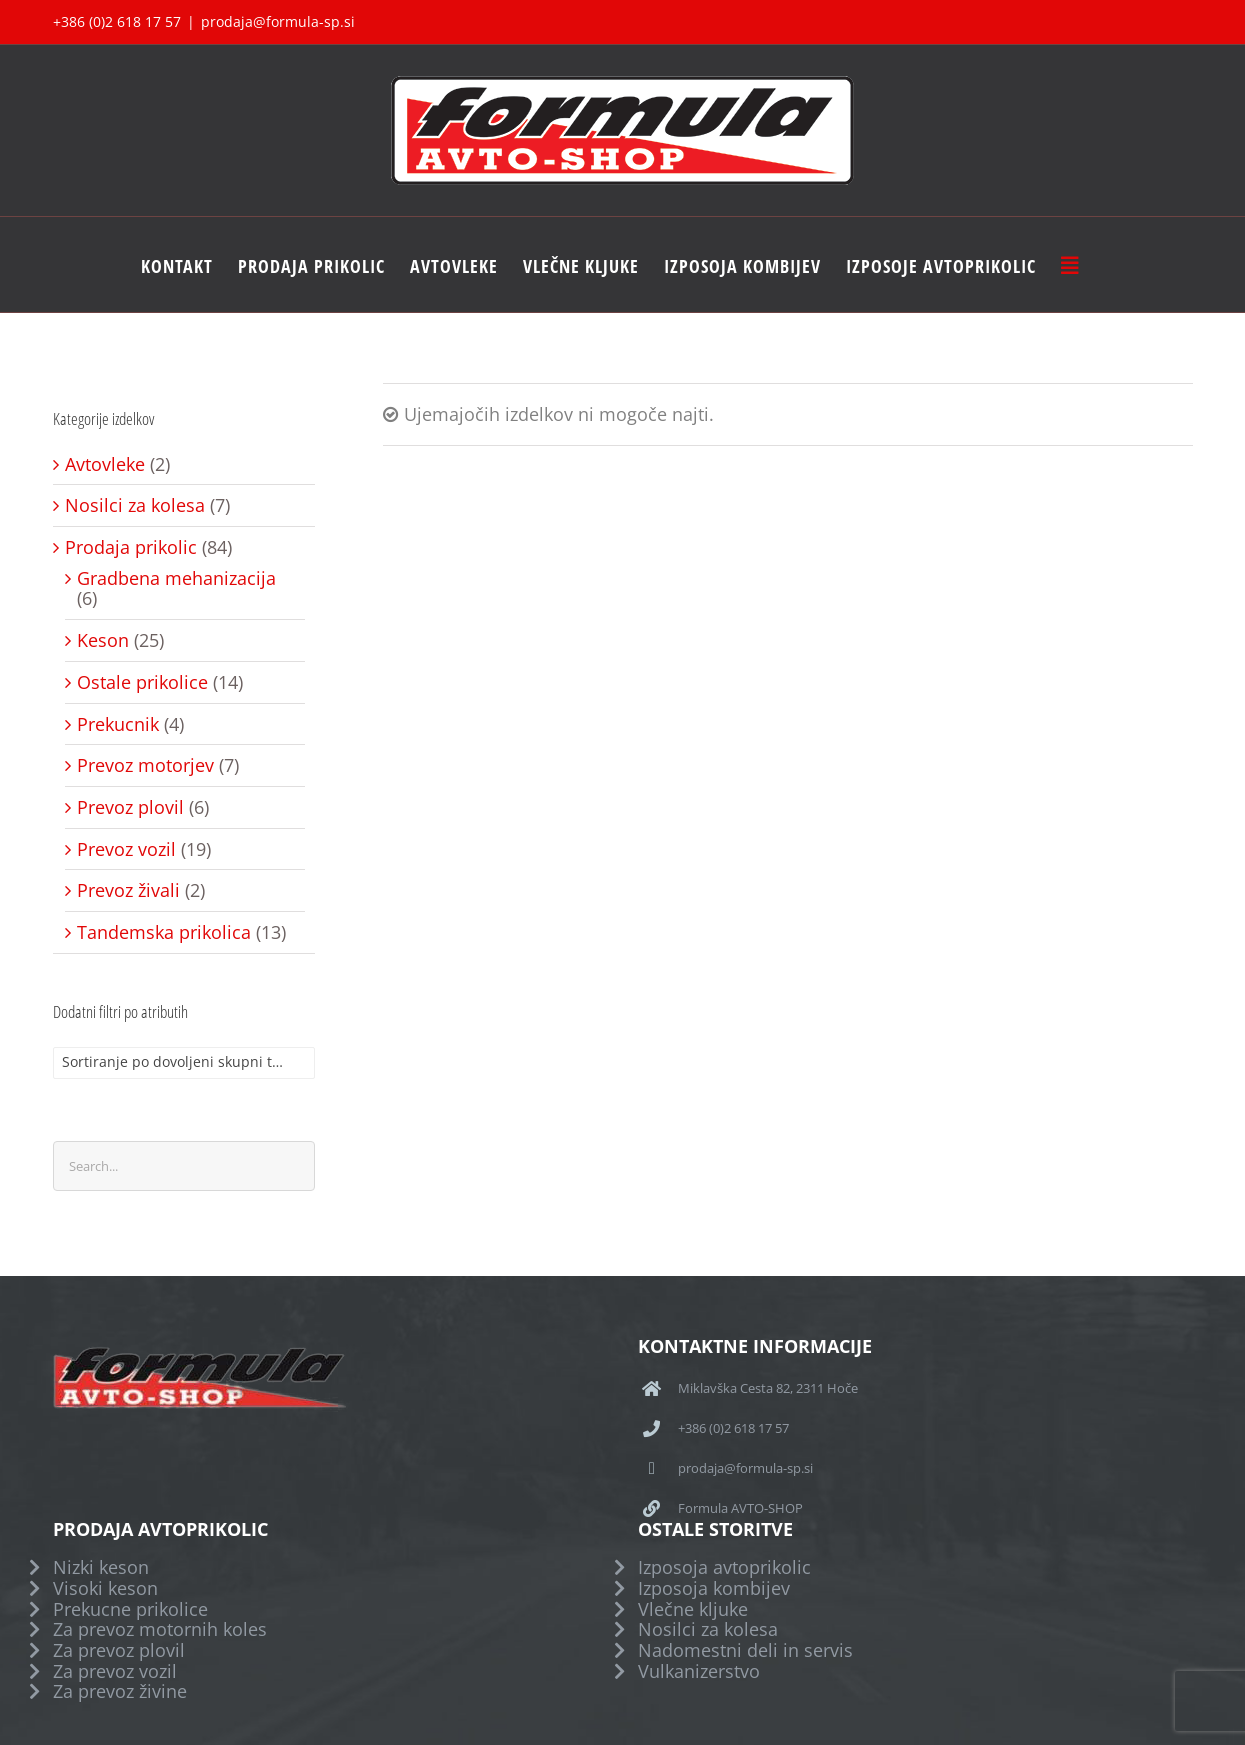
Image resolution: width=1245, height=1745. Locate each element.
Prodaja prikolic (131, 547)
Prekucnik (118, 724)
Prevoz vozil (126, 849)
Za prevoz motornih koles (160, 1629)
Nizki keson (101, 1567)
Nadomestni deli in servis (745, 1650)
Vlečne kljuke (693, 1609)
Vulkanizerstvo (699, 1671)
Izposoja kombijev (714, 1588)
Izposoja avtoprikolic (724, 1567)
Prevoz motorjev (145, 765)
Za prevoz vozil (115, 1671)
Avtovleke (105, 464)
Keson (103, 640)
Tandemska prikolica (164, 932)
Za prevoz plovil (119, 1650)
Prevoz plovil (130, 807)
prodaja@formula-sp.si (278, 21)
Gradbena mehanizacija (176, 578)
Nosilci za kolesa (135, 505)
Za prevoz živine (120, 1691)
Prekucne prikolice (130, 1609)
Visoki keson (105, 1588)
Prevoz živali (128, 890)
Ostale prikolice (142, 682)
